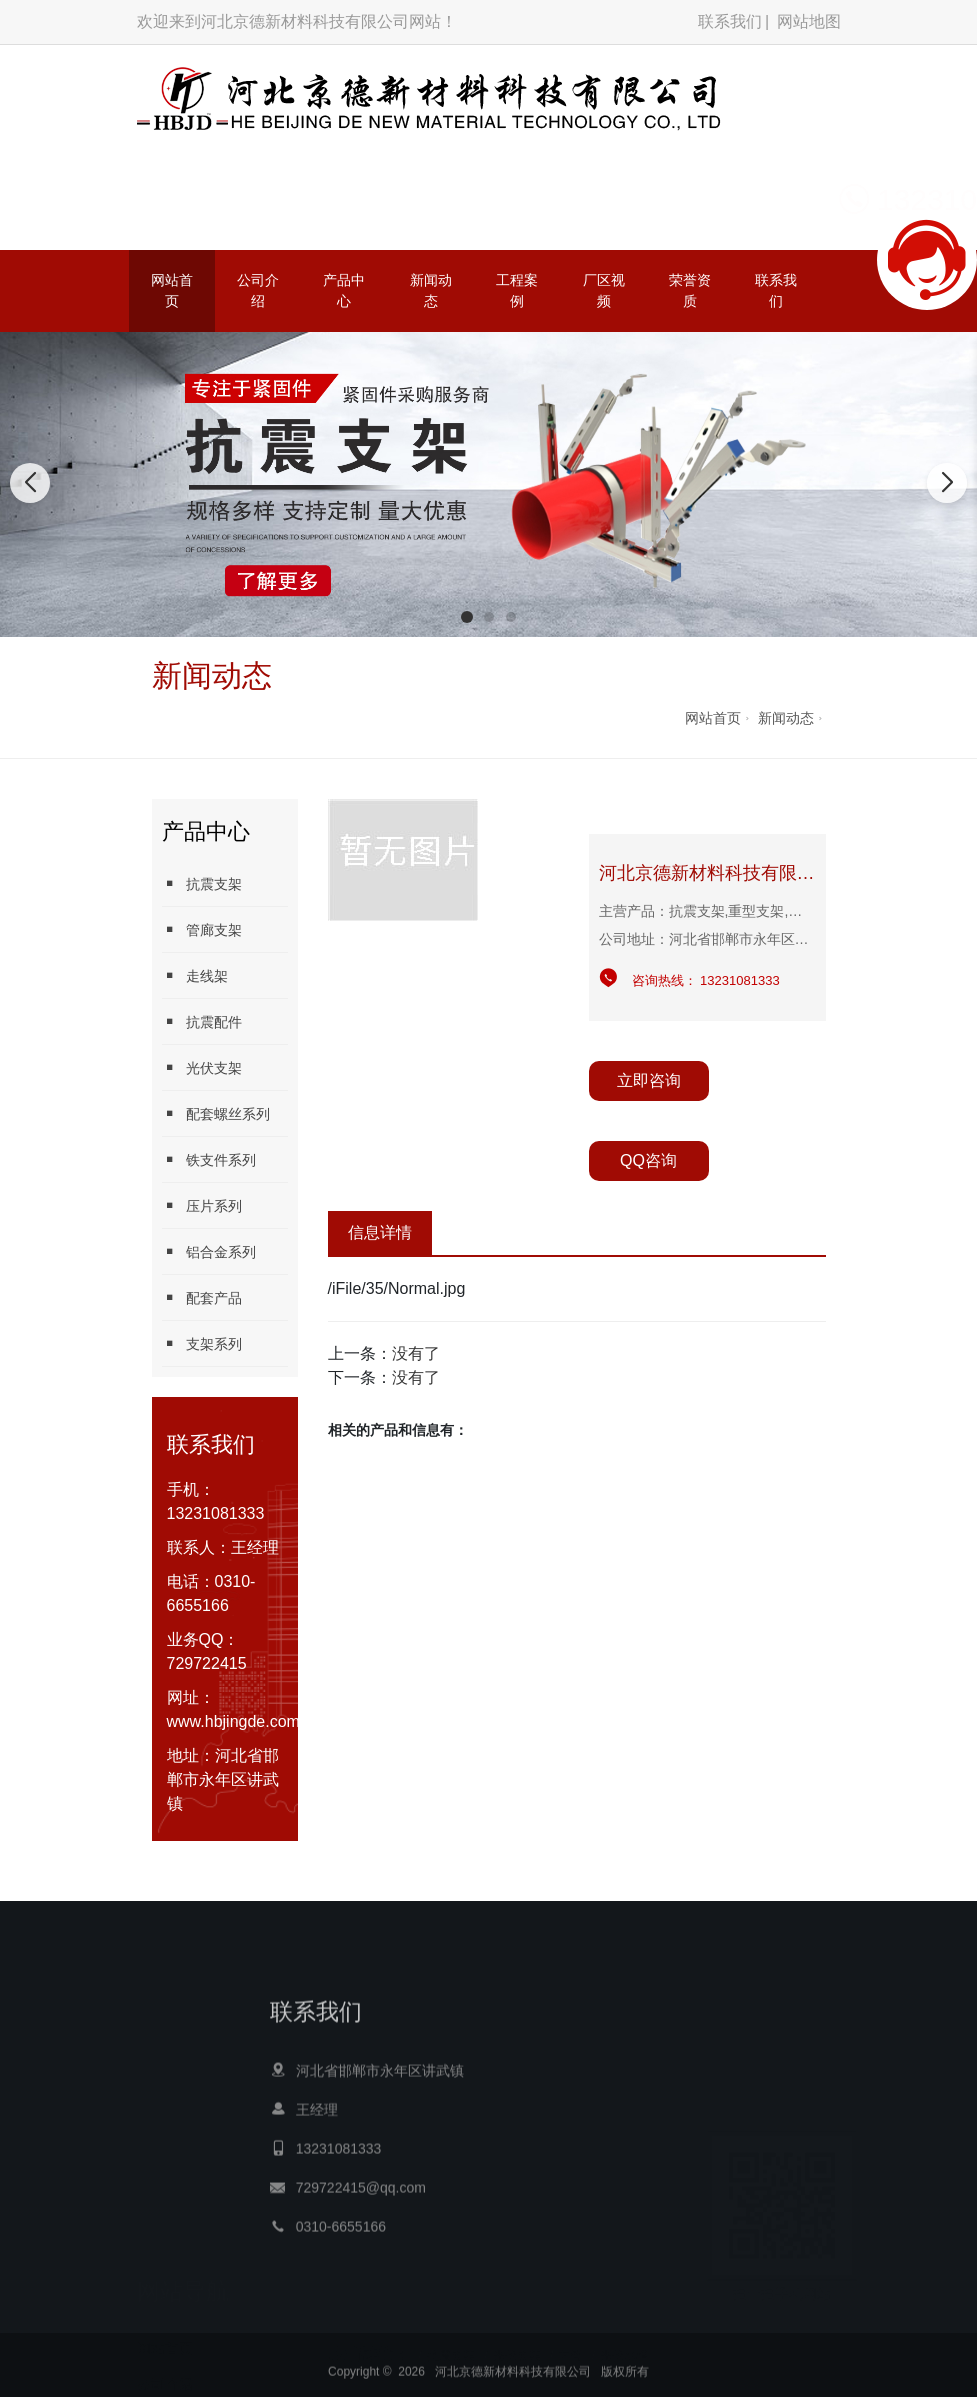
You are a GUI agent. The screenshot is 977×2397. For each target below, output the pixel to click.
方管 (570, 2336)
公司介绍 (258, 290)
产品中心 (344, 290)
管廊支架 (202, 929)
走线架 (195, 975)
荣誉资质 (690, 290)
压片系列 (202, 1205)
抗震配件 (202, 1021)
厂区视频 (604, 290)
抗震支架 (202, 883)
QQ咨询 (648, 1160)
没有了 (416, 1353)
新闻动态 (431, 290)
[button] (467, 617)
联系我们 (730, 21)
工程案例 (517, 290)
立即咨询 (649, 1080)
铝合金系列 (209, 1251)
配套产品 (202, 1297)
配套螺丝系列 (216, 1113)
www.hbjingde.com (233, 1721)
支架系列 (202, 1343)
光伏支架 (202, 1067)
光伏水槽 (624, 2336)
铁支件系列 (209, 1159)
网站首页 (172, 290)
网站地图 (809, 21)
